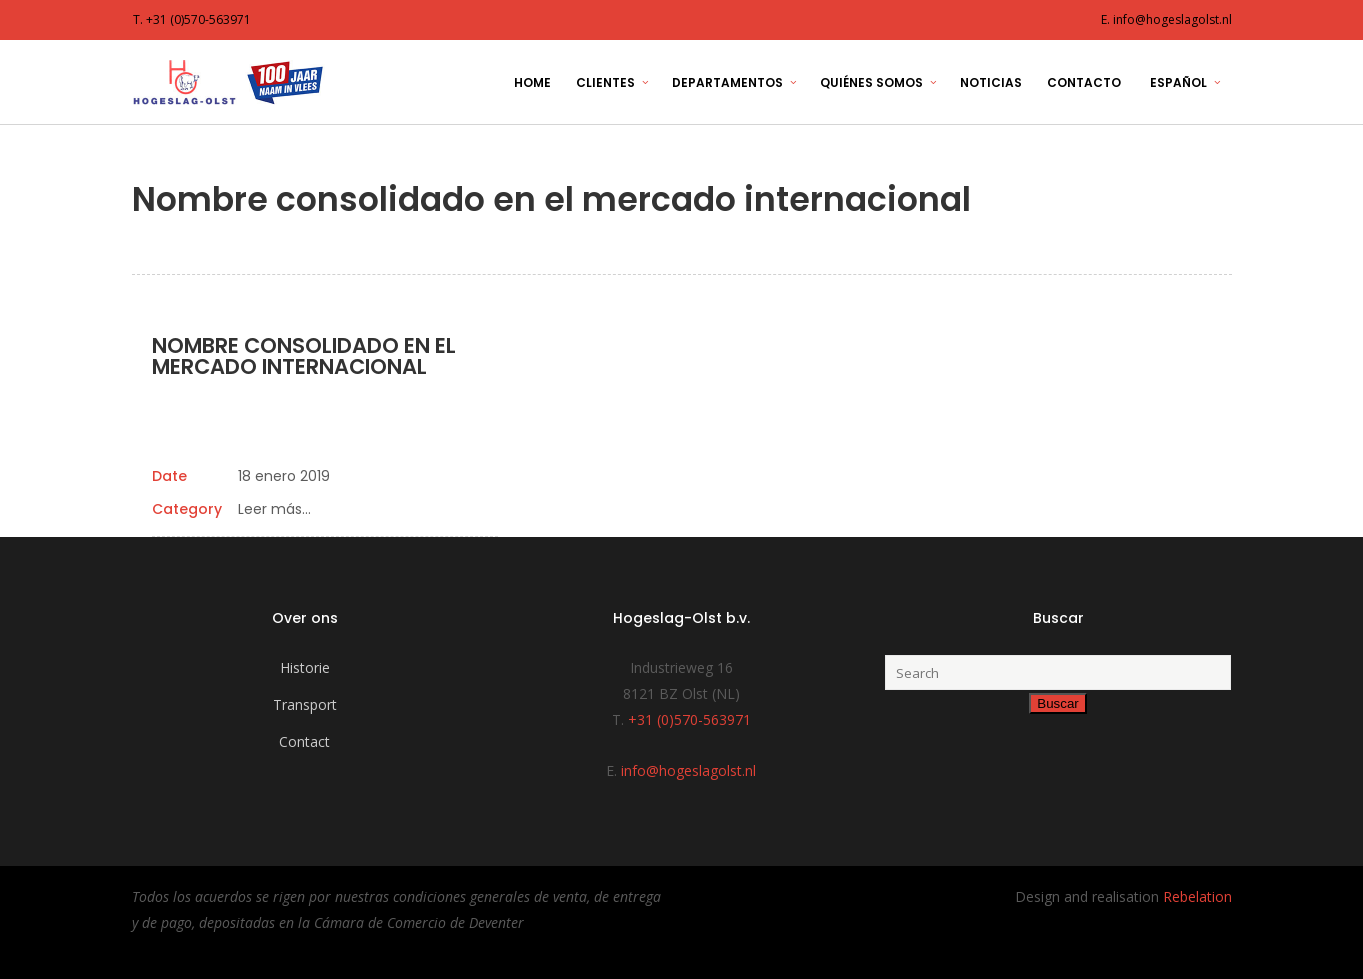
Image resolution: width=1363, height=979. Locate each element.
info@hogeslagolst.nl (688, 770)
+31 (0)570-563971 (689, 719)
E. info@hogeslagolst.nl (1166, 19)
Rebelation (1197, 896)
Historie (305, 667)
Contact (304, 741)
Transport (305, 704)
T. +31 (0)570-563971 (192, 19)
